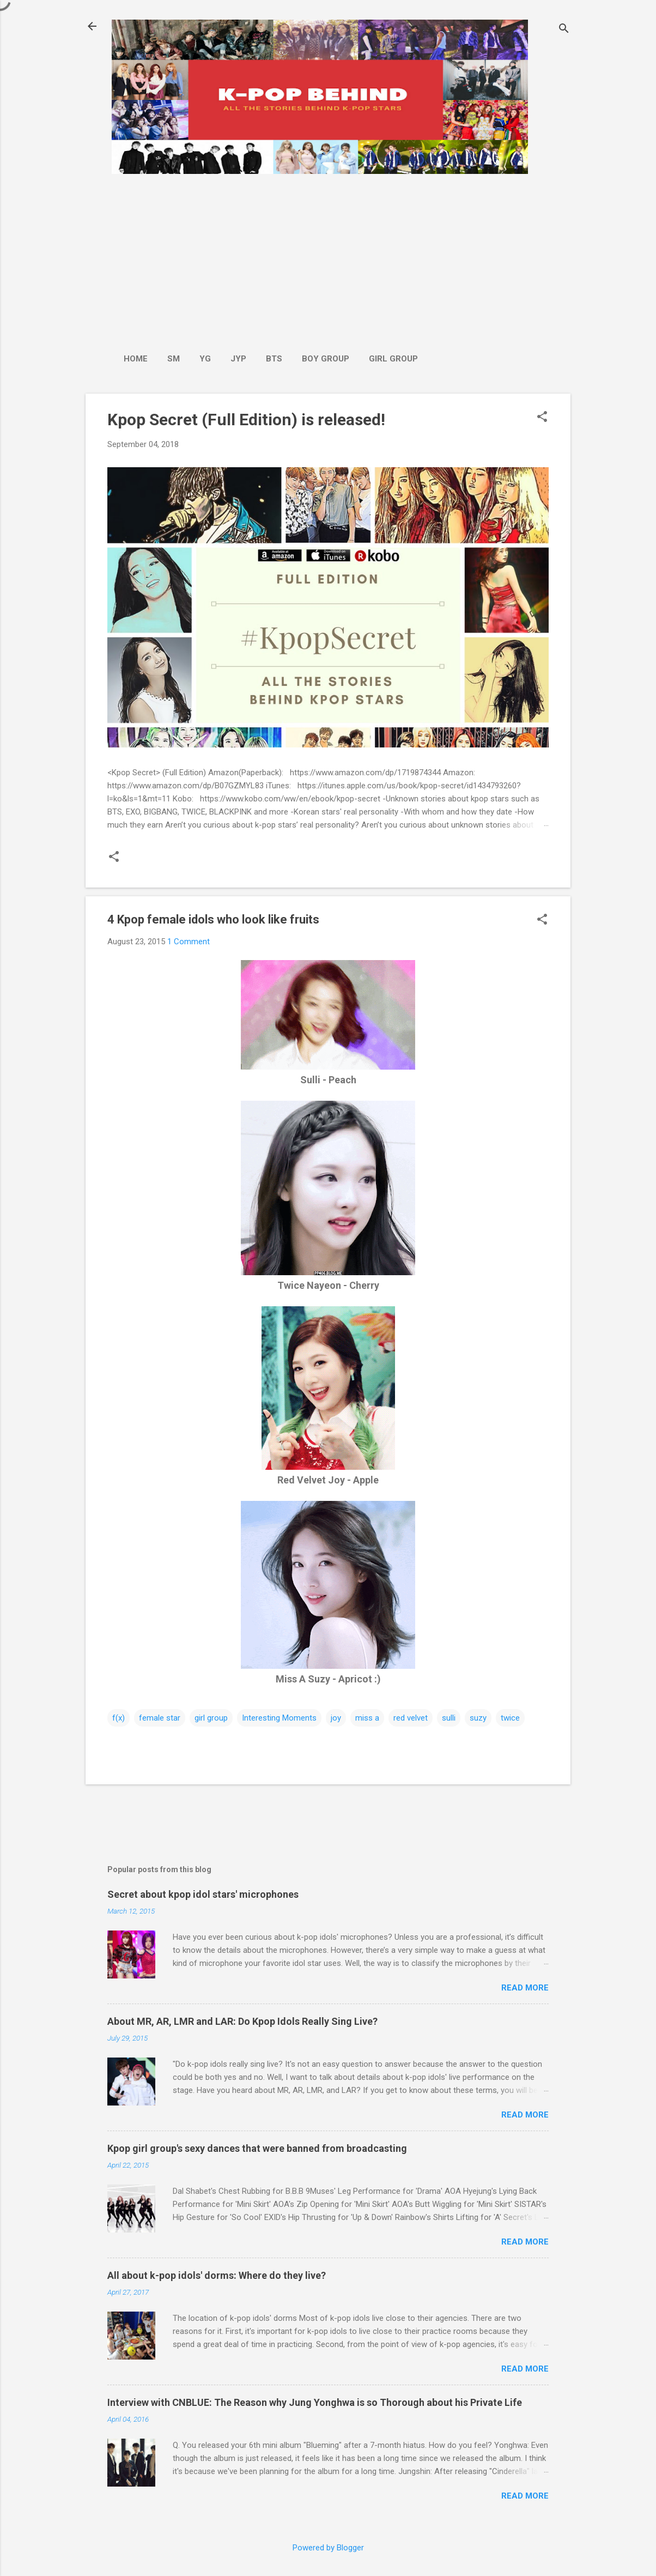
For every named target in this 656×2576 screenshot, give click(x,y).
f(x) (118, 1718)
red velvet (410, 1718)
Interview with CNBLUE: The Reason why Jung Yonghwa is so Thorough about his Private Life (314, 2402)
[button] (542, 417)
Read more (525, 1988)
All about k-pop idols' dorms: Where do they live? (216, 2275)
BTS (274, 359)
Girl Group (393, 359)
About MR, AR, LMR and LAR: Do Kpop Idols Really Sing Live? (242, 2021)
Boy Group (325, 359)
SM (173, 359)
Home (136, 359)
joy (336, 1718)
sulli (448, 1718)
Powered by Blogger (328, 2548)
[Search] (563, 29)
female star (159, 1718)
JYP (238, 359)
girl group (211, 1718)
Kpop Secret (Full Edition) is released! (246, 419)
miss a (367, 1718)
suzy (478, 1718)
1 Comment (188, 941)
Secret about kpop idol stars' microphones (203, 1894)
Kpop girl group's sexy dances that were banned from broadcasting (257, 2148)
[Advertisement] (270, 258)
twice (510, 1718)
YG (205, 359)
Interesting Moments (279, 1718)
